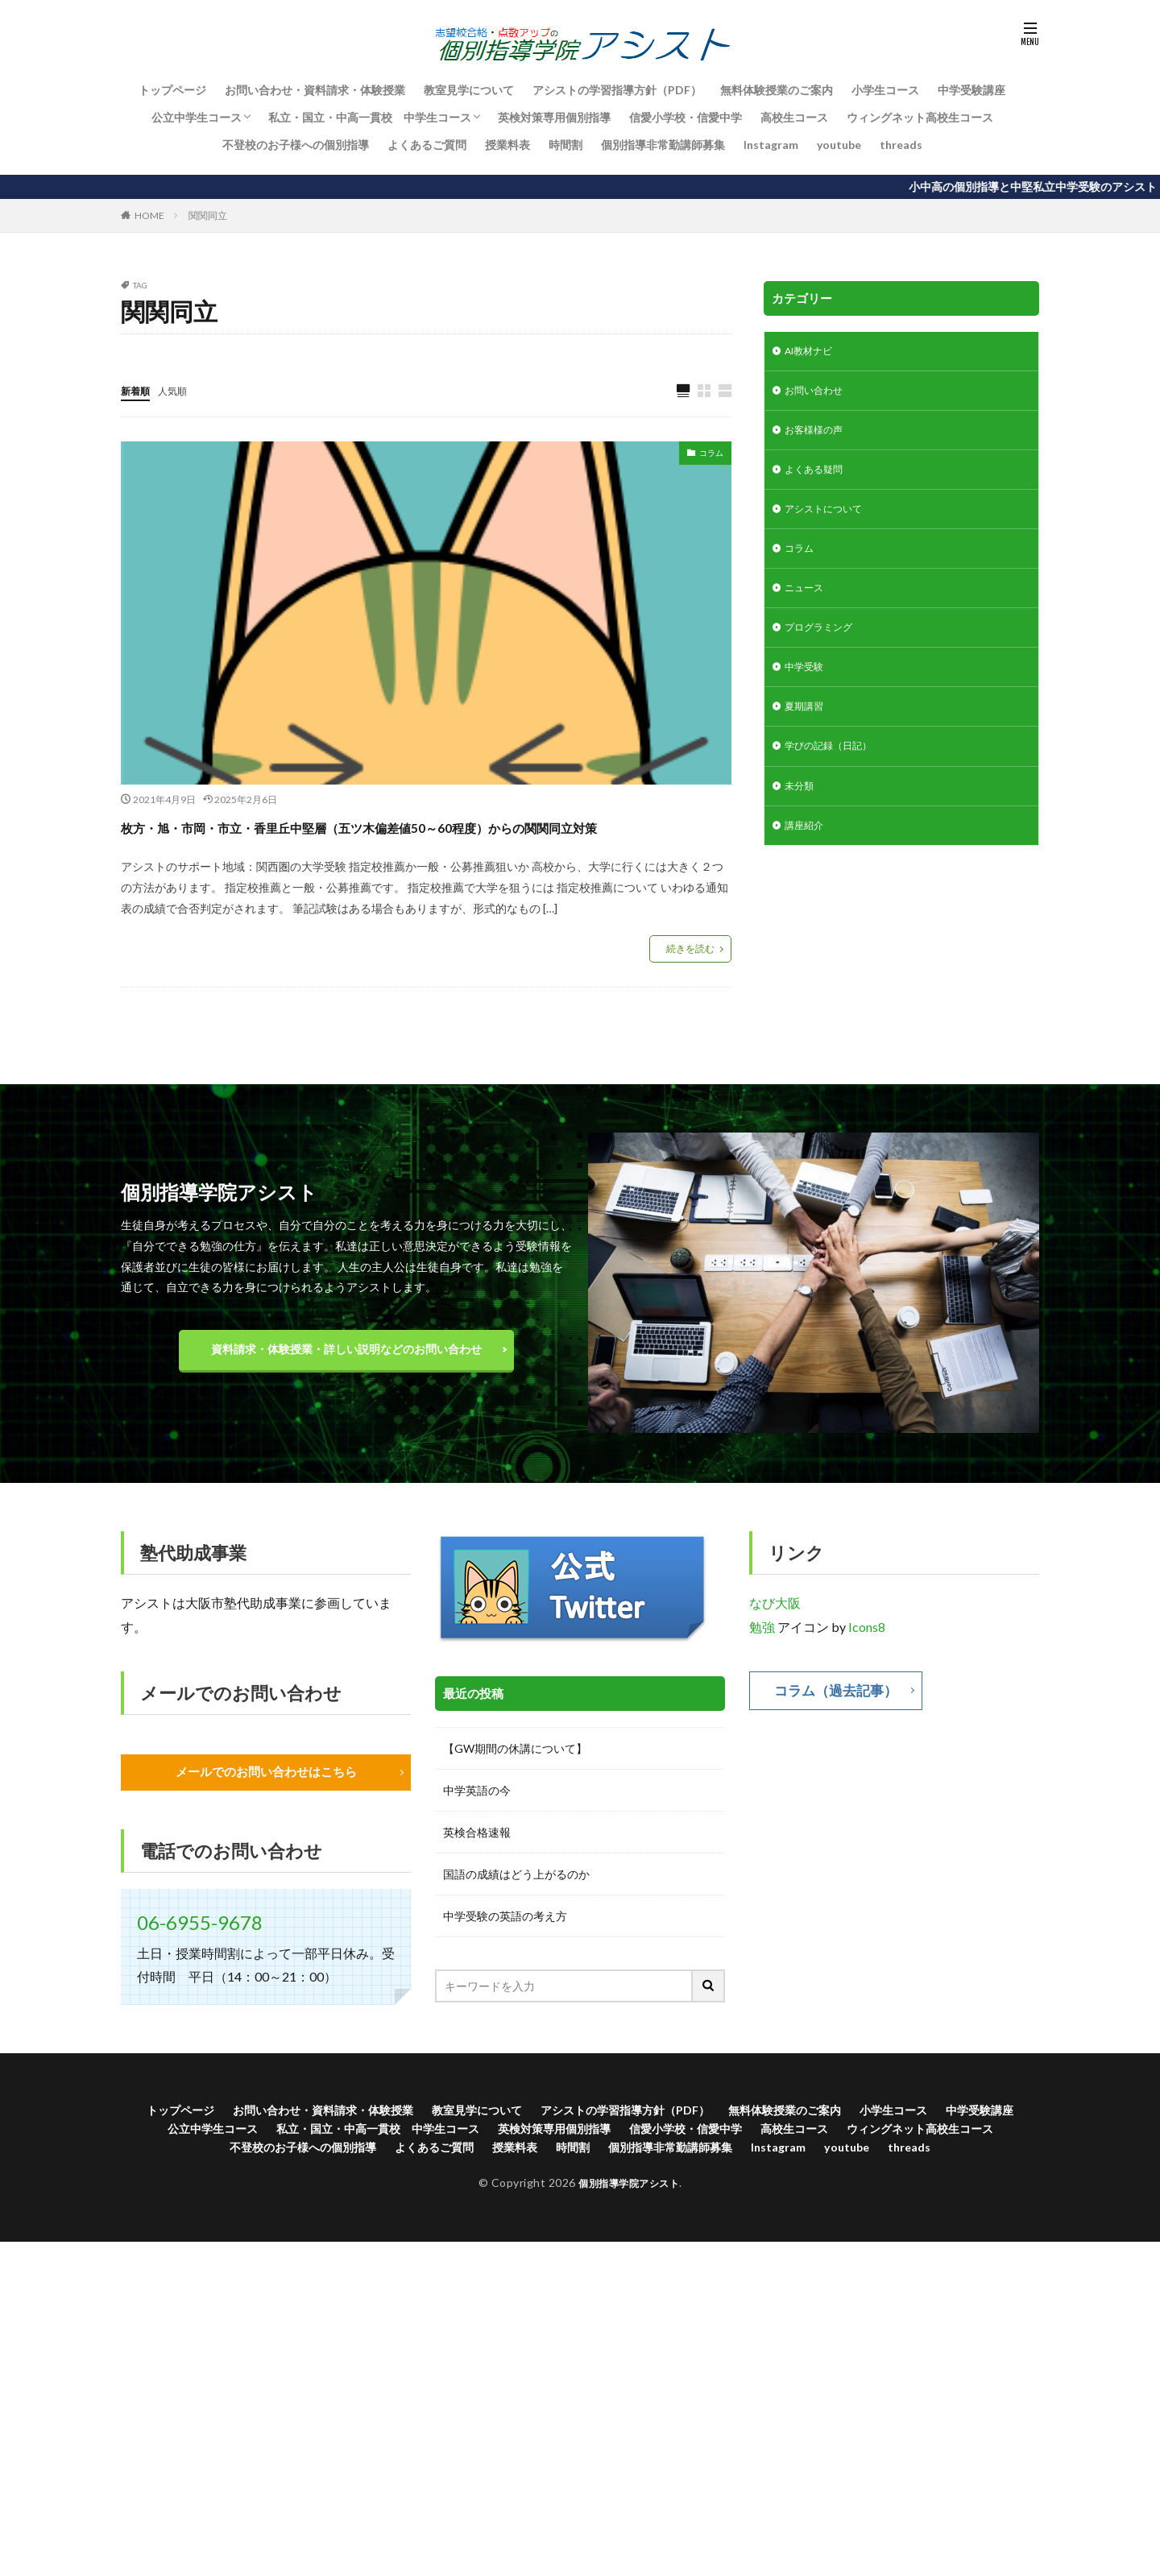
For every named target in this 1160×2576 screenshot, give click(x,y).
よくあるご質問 (426, 144)
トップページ (172, 90)
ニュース (807, 604)
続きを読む (690, 978)
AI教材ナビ (813, 352)
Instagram (771, 144)
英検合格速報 (477, 1862)
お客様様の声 (818, 436)
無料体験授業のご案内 (776, 90)
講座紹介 (807, 855)
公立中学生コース (196, 117)
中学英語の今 (477, 1820)
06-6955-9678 (200, 1953)
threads (901, 144)
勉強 (762, 1656)
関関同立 (207, 215)
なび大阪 (775, 1632)
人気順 (180, 390)
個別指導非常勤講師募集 (663, 144)
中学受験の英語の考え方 (505, 1946)
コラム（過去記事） (839, 1721)
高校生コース (794, 117)
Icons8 (866, 1656)
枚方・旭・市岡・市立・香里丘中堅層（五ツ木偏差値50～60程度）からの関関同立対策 (424, 840)
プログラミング (824, 645)
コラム (706, 456)
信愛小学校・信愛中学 (685, 117)
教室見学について (469, 90)
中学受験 (807, 687)
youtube (839, 144)
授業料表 (507, 144)
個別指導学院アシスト (628, 2241)
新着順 (138, 390)
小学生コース (885, 90)
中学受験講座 (971, 90)
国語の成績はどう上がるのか (516, 1904)
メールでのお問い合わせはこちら (265, 1802)
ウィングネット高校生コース (920, 117)
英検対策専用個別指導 (554, 117)
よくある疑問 (818, 478)
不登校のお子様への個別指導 (295, 144)
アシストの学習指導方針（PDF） (617, 90)
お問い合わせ (818, 394)
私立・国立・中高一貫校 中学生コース (369, 117)
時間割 (565, 144)
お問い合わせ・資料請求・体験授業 (315, 90)
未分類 (801, 813)
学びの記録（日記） (835, 771)
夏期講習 (807, 729)
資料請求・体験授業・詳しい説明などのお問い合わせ (346, 1378)
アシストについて (830, 520)
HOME (149, 215)
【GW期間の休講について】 (515, 1778)
